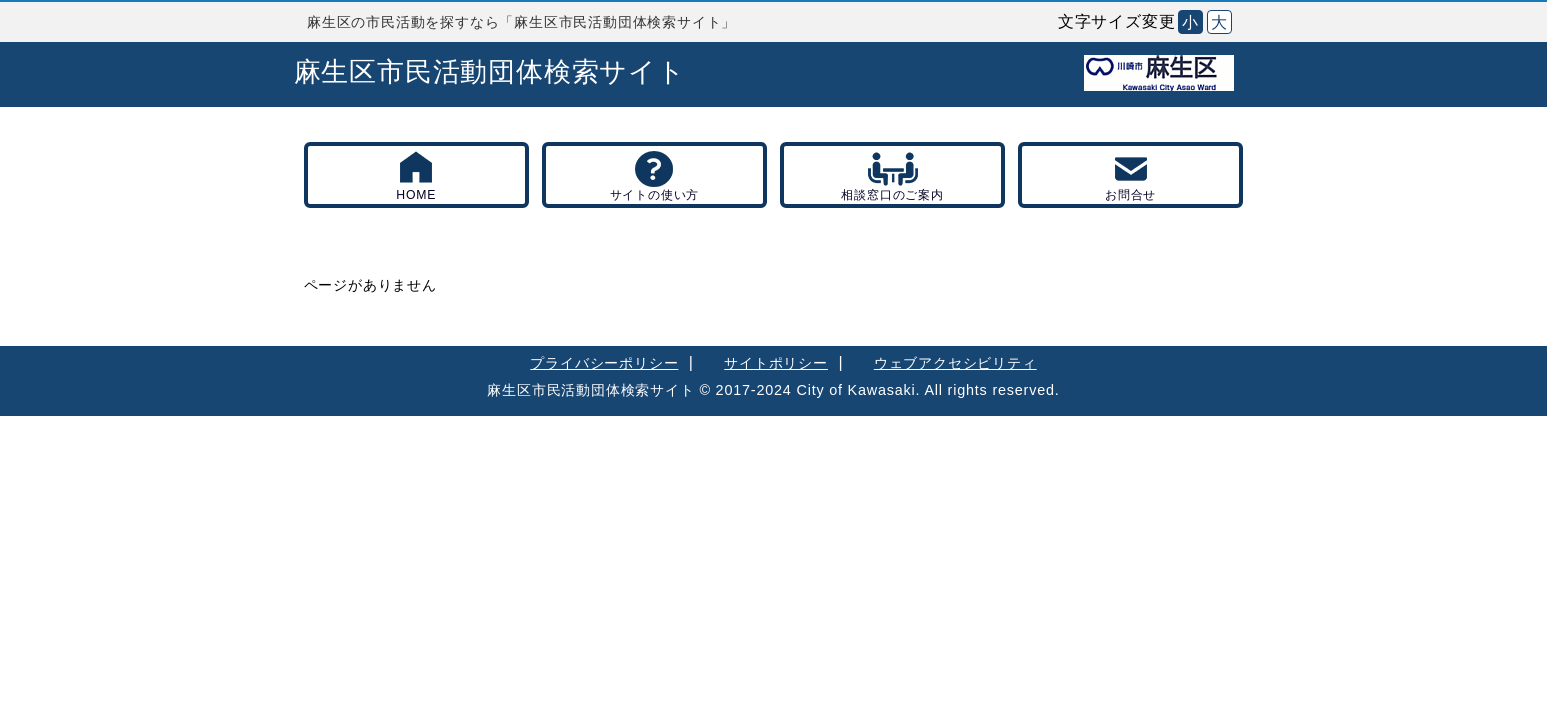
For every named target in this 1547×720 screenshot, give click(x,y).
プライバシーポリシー (604, 363)
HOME (416, 195)
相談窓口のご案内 (892, 195)
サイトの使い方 (655, 195)
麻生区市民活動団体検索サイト (490, 72)
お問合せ (1130, 195)
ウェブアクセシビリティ (955, 363)
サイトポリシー (776, 363)
